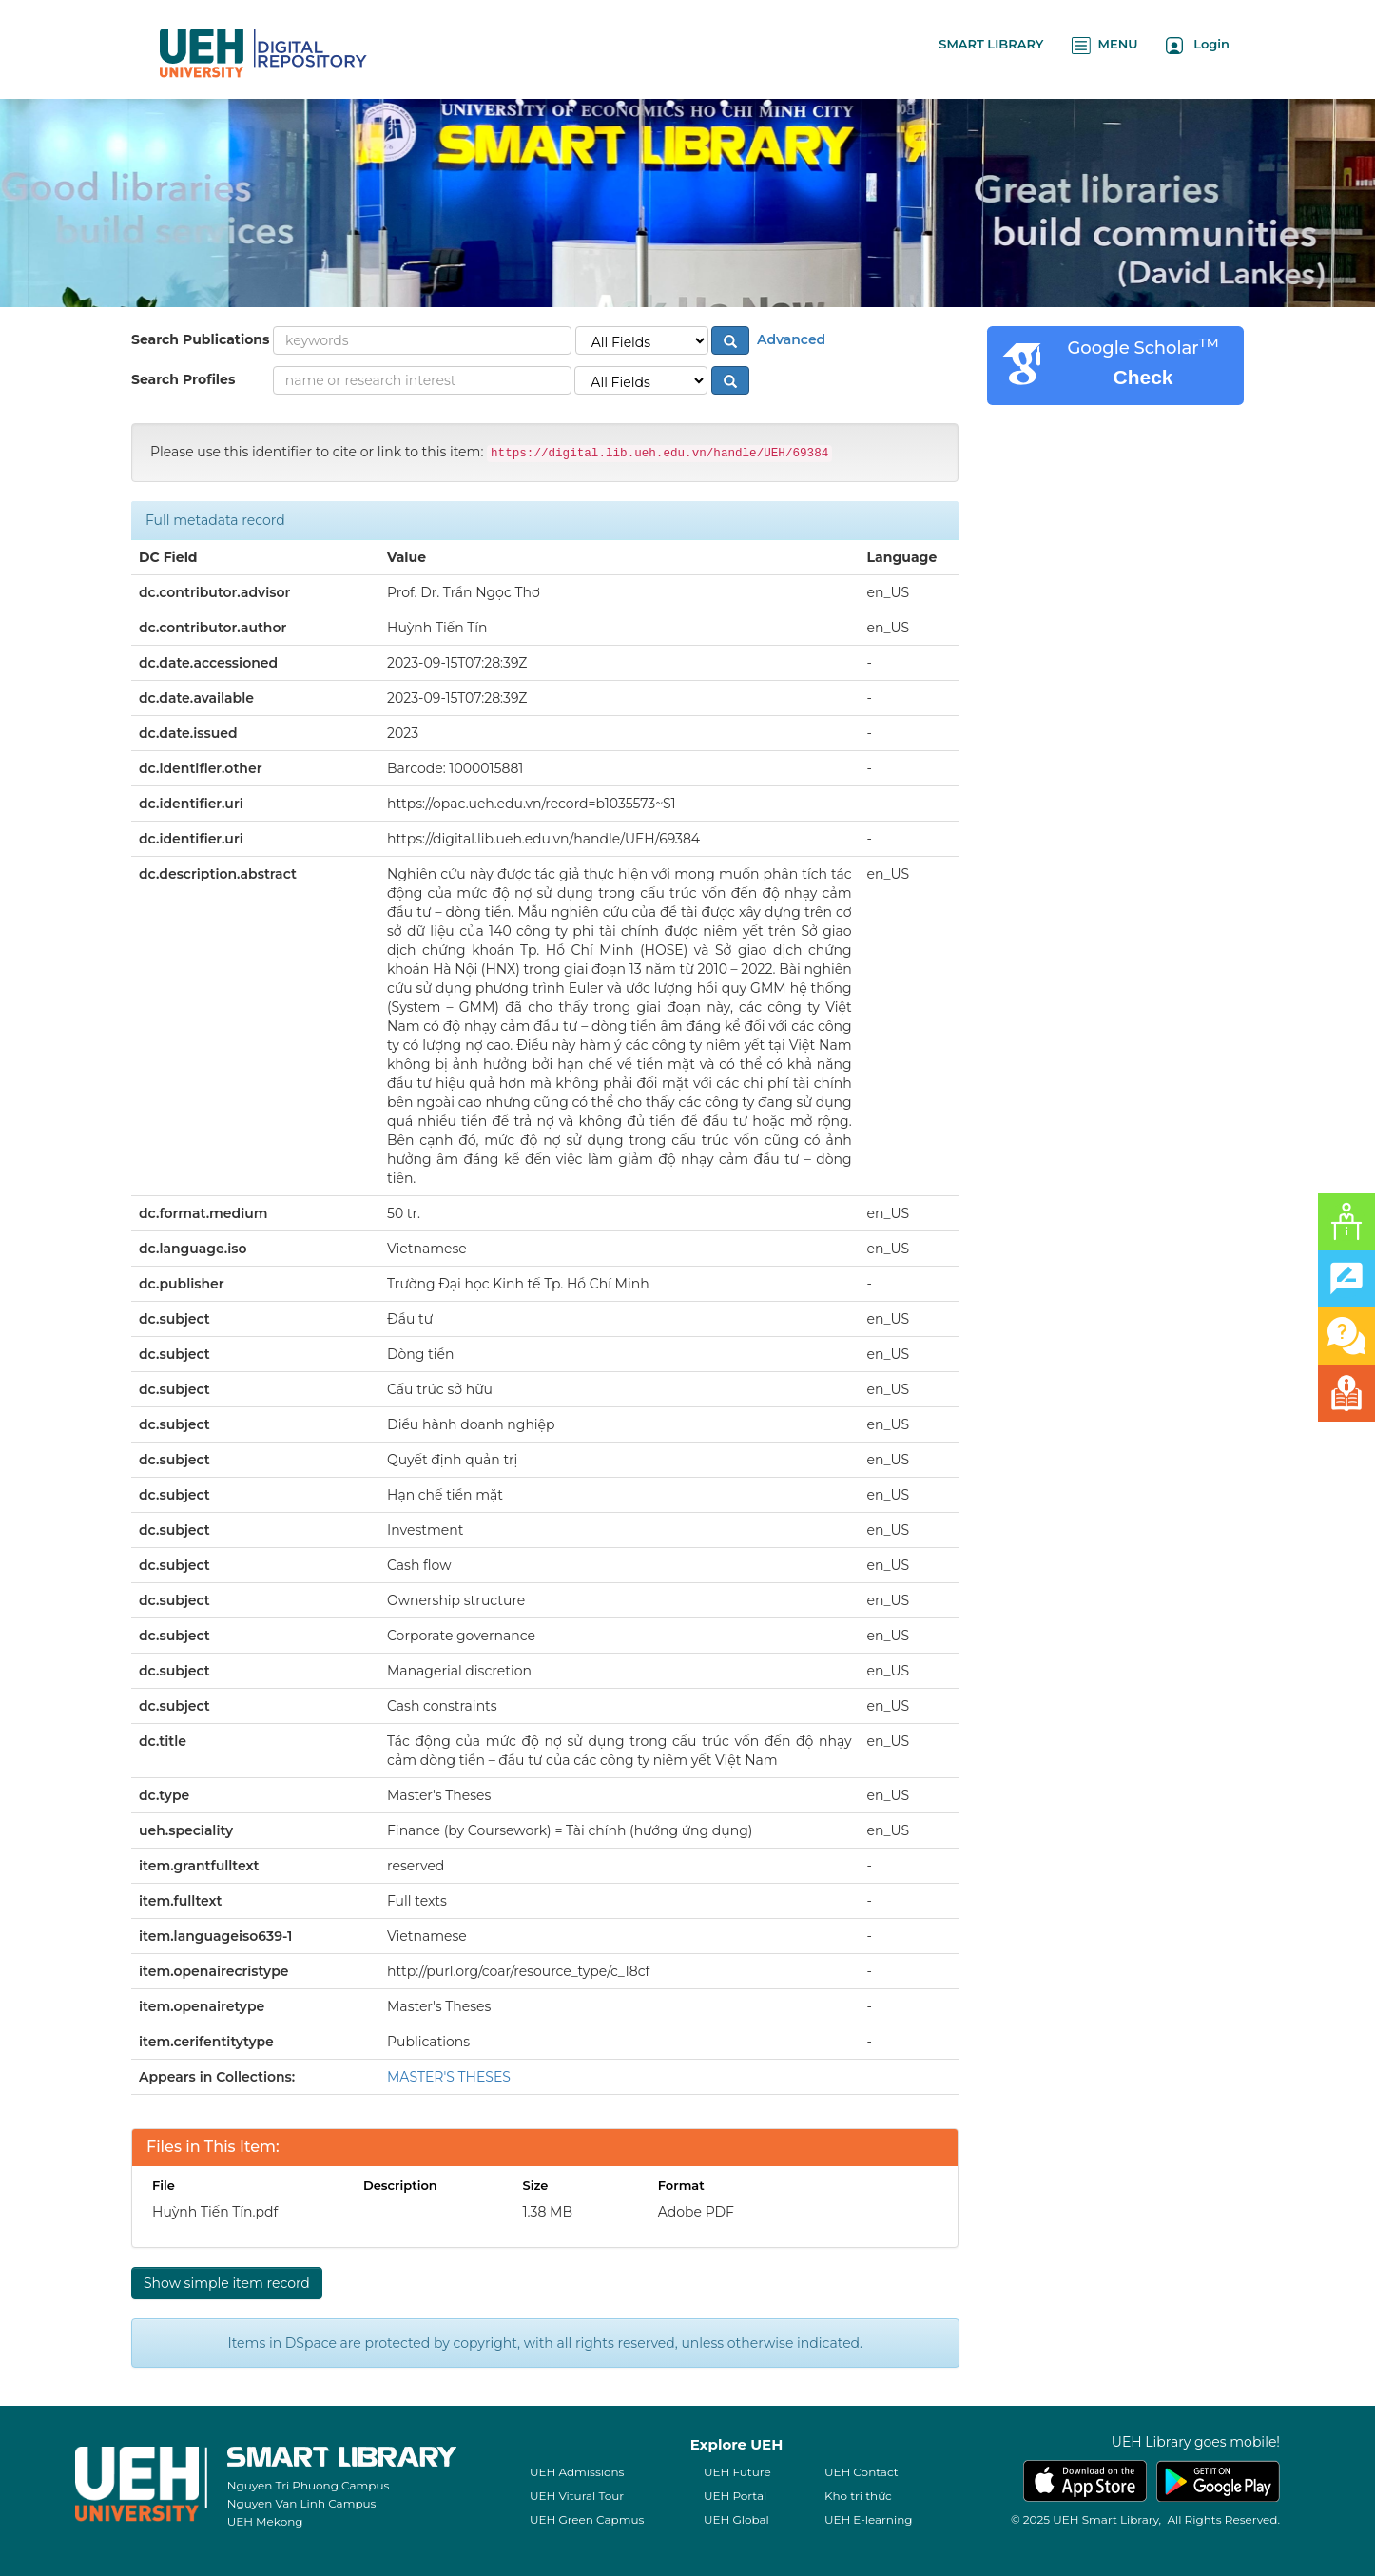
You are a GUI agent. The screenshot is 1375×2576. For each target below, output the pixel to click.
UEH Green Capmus (587, 2519)
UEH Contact (861, 2472)
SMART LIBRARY (991, 43)
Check (1142, 377)
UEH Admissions (577, 2472)
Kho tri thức (858, 2496)
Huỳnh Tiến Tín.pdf (215, 2211)
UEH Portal (735, 2496)
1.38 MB (547, 2211)
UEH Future (737, 2472)
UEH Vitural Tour (577, 2496)
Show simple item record (227, 2283)
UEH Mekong (265, 2521)
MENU (1104, 45)
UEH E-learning (868, 2519)
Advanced (789, 339)
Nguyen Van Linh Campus (302, 2503)
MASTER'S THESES (449, 2076)
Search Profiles (183, 379)
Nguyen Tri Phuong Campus (308, 2485)
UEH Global (736, 2519)
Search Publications (200, 339)
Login (1198, 45)
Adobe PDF (696, 2211)
